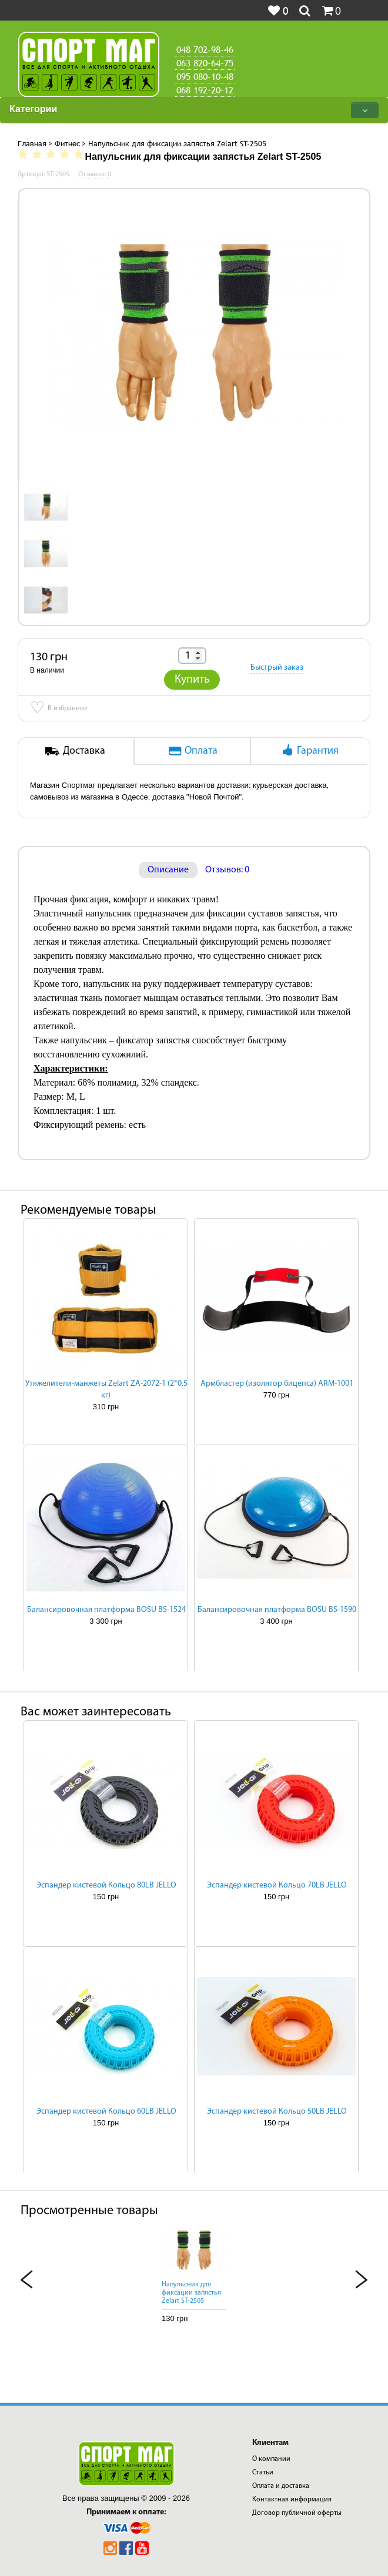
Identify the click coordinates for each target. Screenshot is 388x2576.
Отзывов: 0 (227, 870)
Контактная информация (292, 2499)
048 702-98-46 (204, 49)
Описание (168, 870)
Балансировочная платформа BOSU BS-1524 (106, 1610)
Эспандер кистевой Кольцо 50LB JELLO (277, 2111)
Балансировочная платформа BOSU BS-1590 (277, 1610)
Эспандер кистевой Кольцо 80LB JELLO (106, 1885)
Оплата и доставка (280, 2486)
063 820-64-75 (204, 62)
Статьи (262, 2472)
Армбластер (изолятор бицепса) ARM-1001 (276, 1383)
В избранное (59, 709)
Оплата (192, 750)
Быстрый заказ (276, 667)
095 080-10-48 (204, 76)
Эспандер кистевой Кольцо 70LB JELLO (277, 1885)
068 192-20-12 (204, 89)
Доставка (75, 750)
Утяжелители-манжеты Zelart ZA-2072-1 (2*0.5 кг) (106, 1389)
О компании (271, 2459)
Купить (192, 680)
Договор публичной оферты (297, 2513)
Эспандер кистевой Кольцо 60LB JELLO (106, 2111)
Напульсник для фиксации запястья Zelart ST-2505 (191, 2293)
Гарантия (309, 750)
